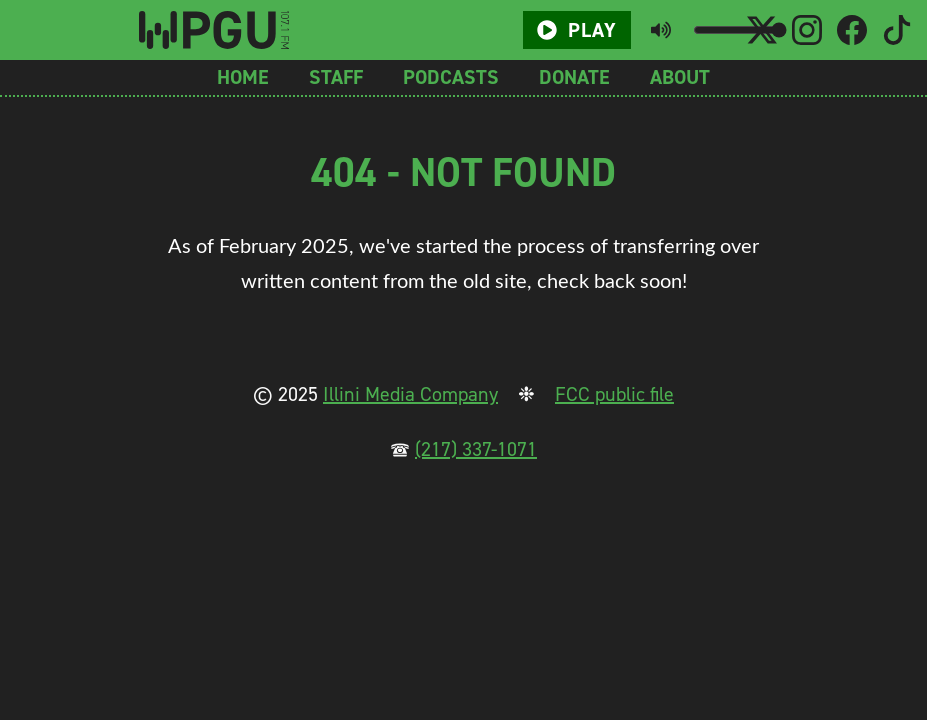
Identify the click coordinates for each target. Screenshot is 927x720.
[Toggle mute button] (661, 30)
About (680, 77)
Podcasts (451, 77)
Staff (336, 77)
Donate (574, 77)
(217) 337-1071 (476, 449)
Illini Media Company (410, 394)
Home (243, 77)
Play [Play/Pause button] (577, 30)
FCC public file (614, 394)
